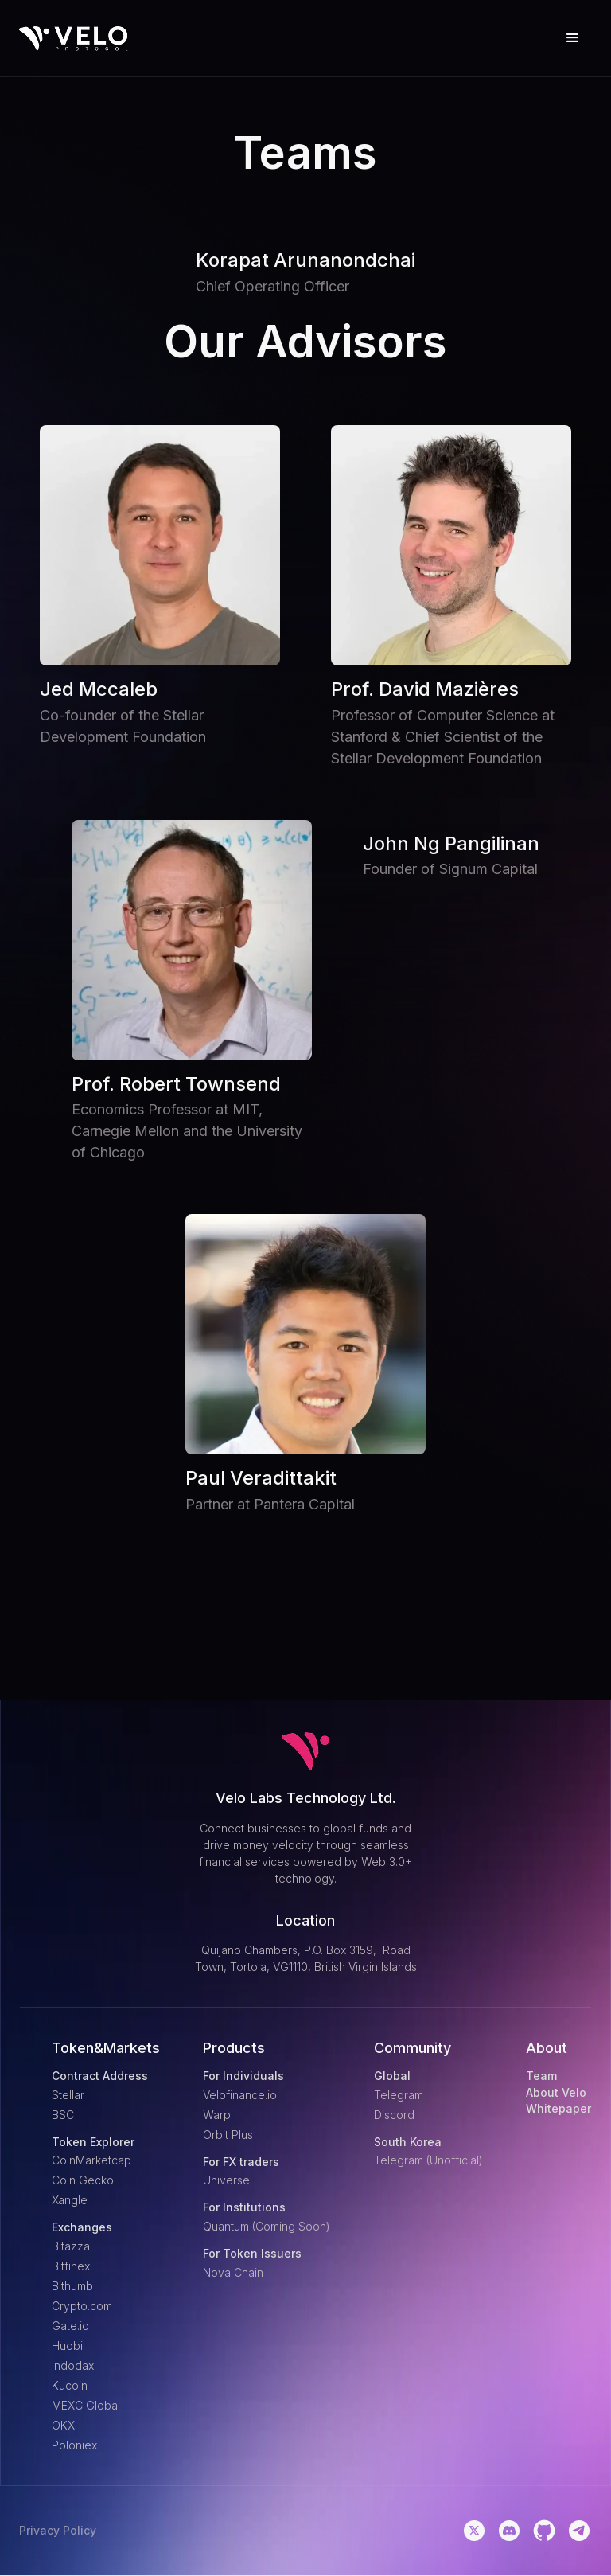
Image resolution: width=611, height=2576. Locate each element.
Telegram (398, 2095)
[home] (73, 38)
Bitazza (71, 2246)
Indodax (73, 2365)
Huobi (67, 2345)
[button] (573, 38)
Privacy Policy (57, 2530)
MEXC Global (86, 2405)
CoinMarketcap (91, 2160)
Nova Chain (233, 2272)
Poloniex (74, 2445)
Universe (226, 2180)
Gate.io (70, 2325)
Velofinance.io (240, 2095)
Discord (394, 2114)
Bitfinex (71, 2266)
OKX (63, 2425)
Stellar (68, 2095)
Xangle (70, 2200)
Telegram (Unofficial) (428, 2160)
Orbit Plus (228, 2134)
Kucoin (70, 2385)
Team (541, 2076)
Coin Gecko (83, 2180)
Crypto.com (82, 2306)
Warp (217, 2114)
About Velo (556, 2092)
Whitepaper (558, 2108)
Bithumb (72, 2286)
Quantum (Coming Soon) (266, 2226)
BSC (63, 2114)
